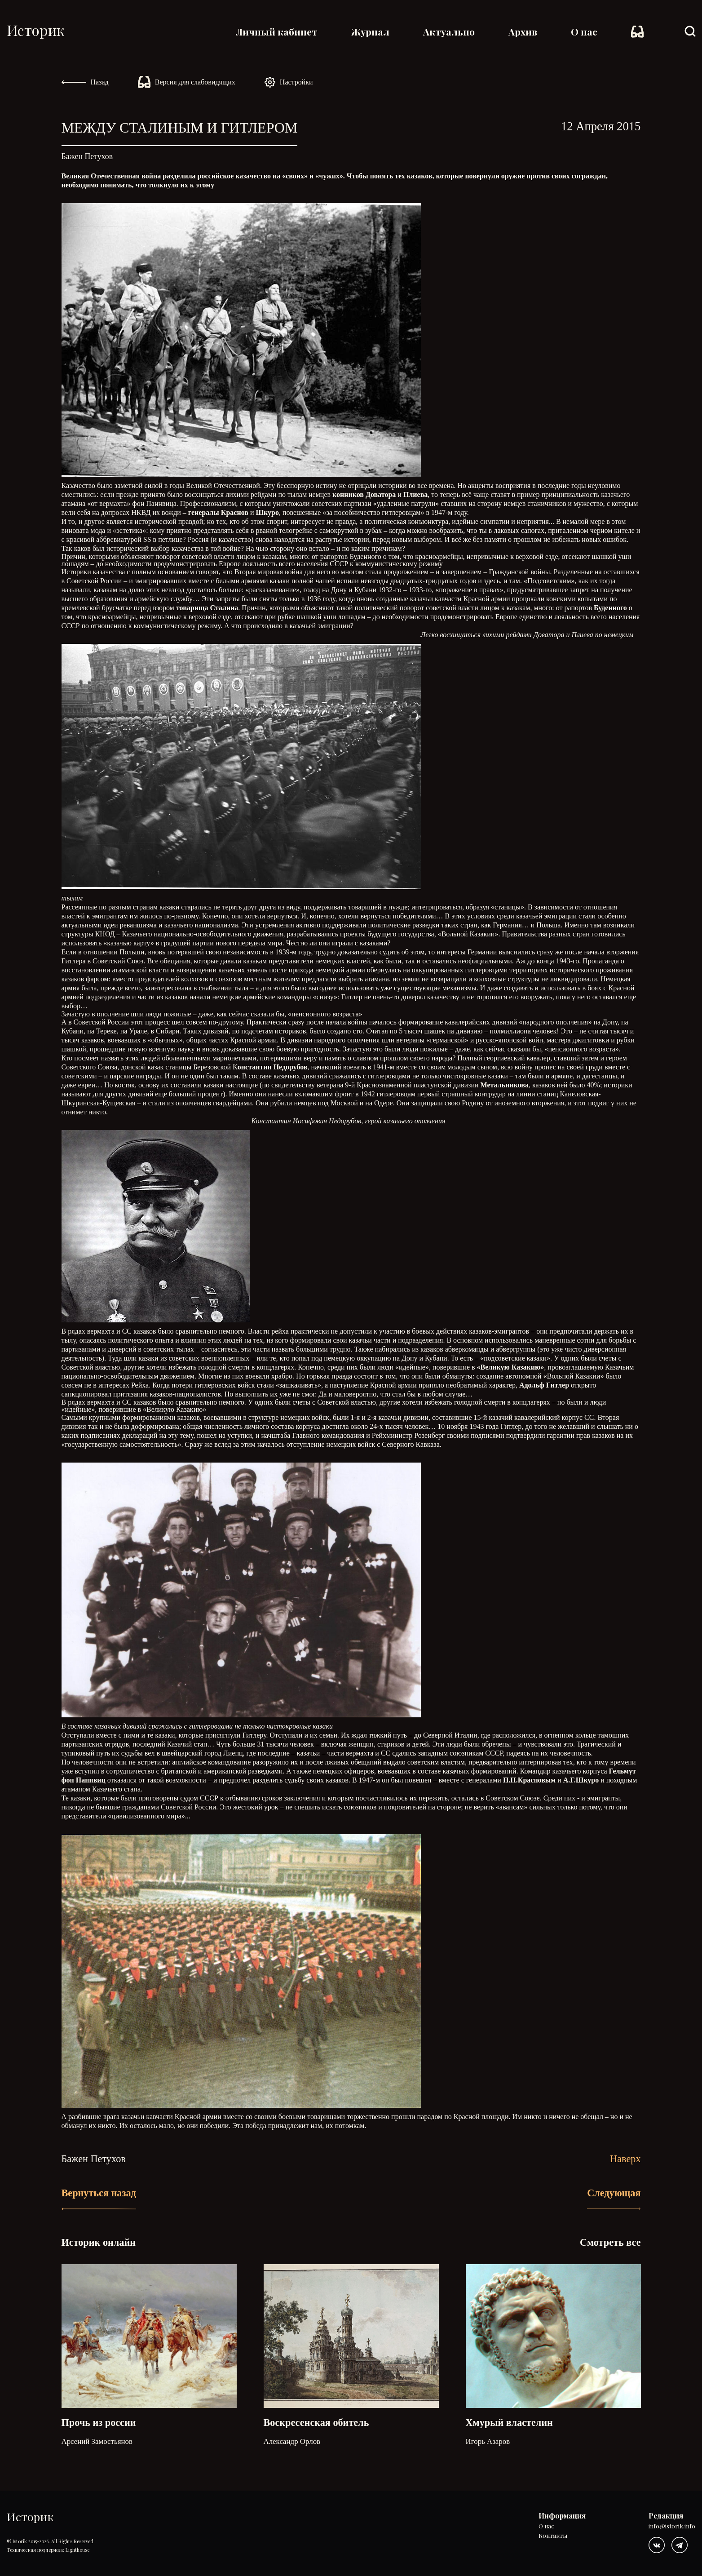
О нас (584, 31)
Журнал (370, 31)
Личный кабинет (277, 31)
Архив (522, 31)
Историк (35, 30)
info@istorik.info (672, 2526)
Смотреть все (610, 2242)
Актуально (449, 31)
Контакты (553, 2535)
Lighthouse (77, 2549)
